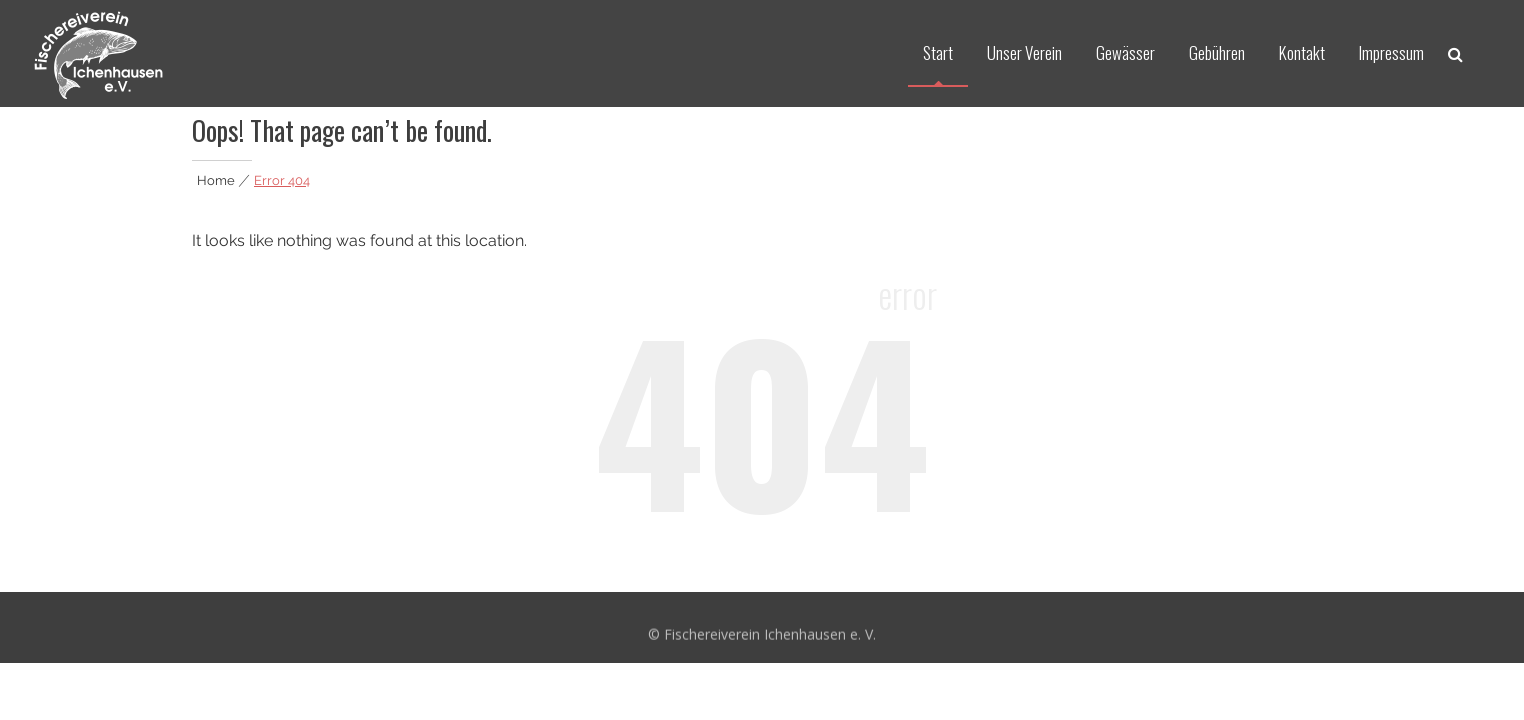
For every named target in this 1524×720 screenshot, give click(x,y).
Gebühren (1217, 52)
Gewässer (1125, 52)
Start (938, 52)
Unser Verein (1024, 52)
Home (216, 180)
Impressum (1391, 52)
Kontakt (1302, 52)
